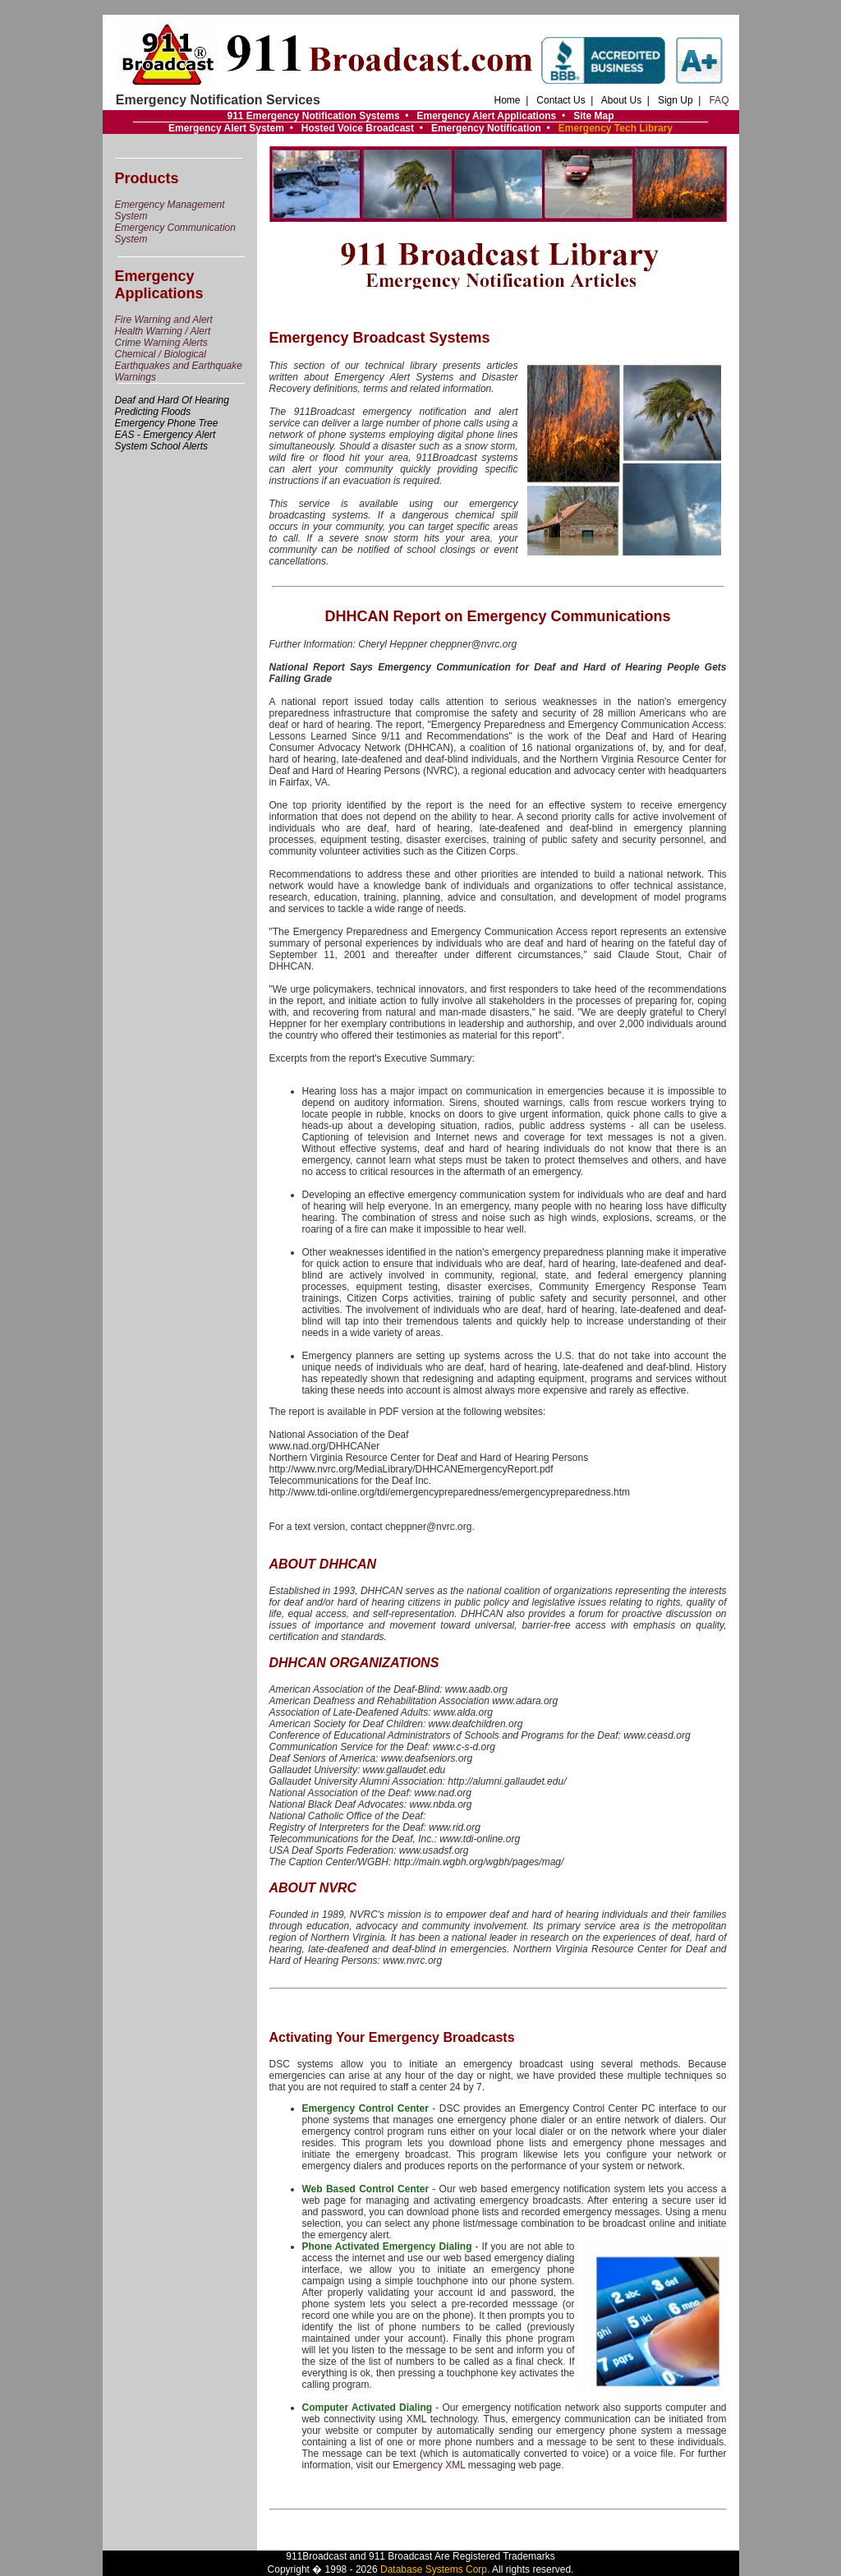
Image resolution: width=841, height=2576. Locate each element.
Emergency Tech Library (615, 128)
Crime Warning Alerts (161, 342)
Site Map (593, 116)
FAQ (718, 100)
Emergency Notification (486, 128)
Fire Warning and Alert (164, 319)
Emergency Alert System (226, 128)
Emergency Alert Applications (486, 116)
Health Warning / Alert (163, 331)
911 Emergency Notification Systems (313, 116)
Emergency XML (429, 2465)
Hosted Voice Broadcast (357, 128)
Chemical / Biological (160, 354)
